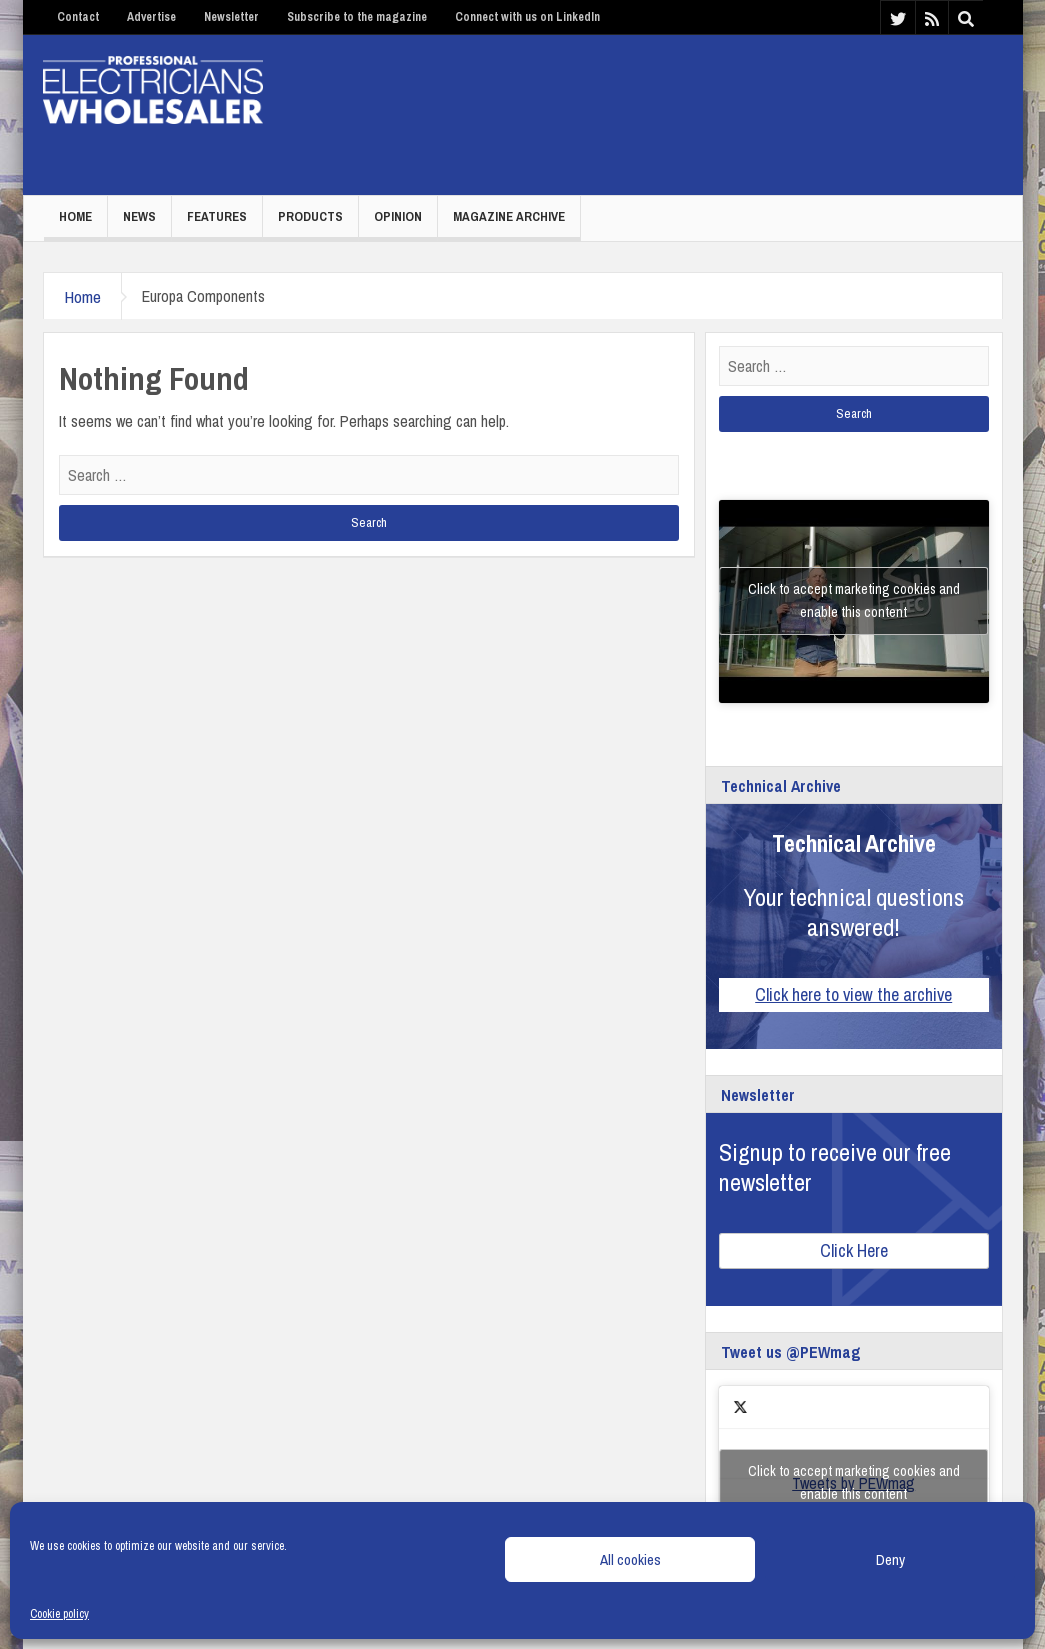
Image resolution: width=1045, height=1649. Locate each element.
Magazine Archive (509, 216)
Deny (890, 1559)
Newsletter (231, 17)
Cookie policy (59, 1614)
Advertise (151, 17)
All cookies (630, 1559)
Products (310, 216)
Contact (78, 17)
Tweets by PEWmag (854, 1483)
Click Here (854, 1250)
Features (217, 216)
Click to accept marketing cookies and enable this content (854, 600)
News (139, 216)
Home (75, 216)
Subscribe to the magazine (357, 17)
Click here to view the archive (853, 994)
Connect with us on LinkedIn (527, 17)
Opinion (398, 216)
